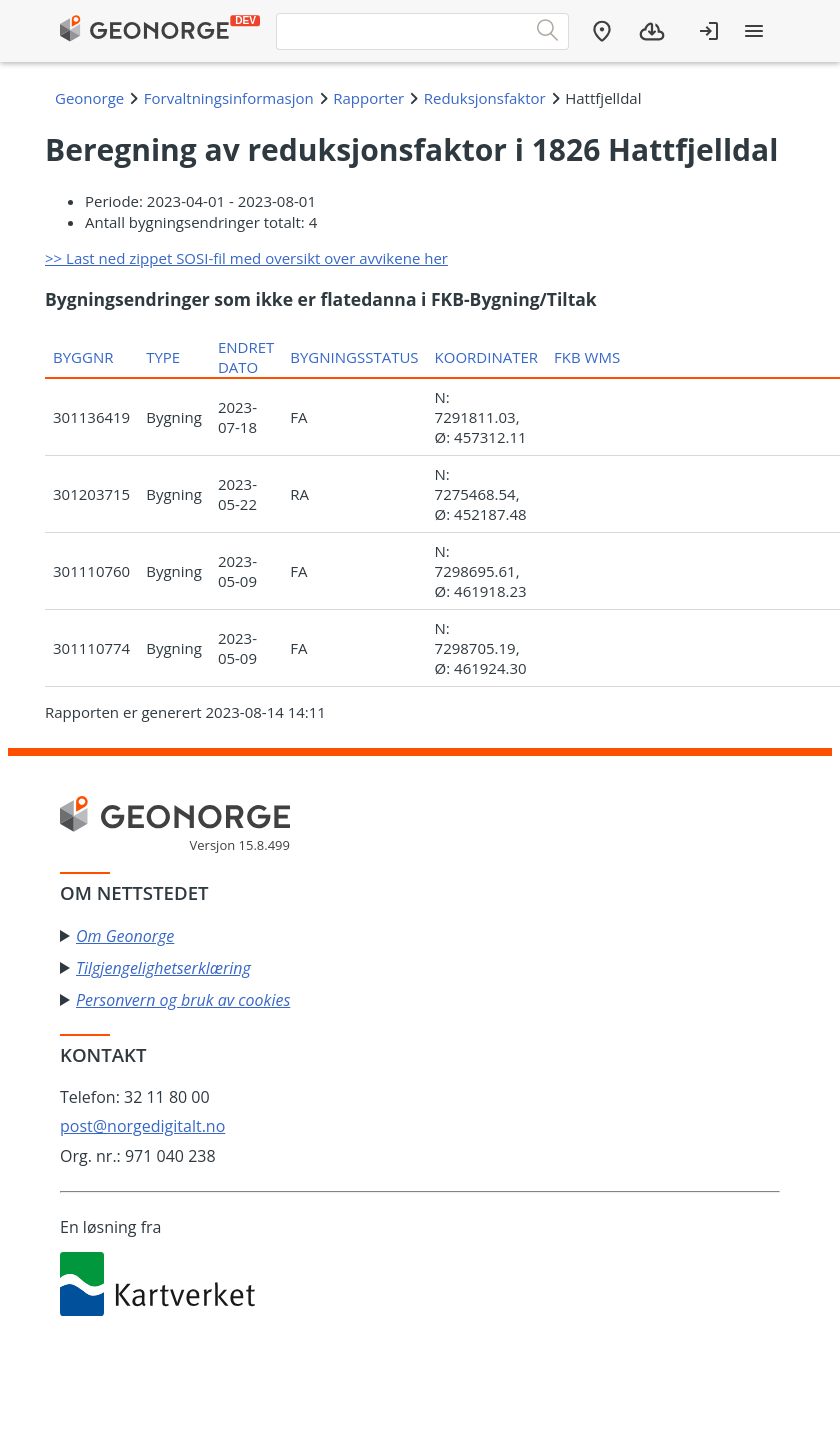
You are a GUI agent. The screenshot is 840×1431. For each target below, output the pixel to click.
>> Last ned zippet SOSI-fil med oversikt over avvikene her (246, 258)
